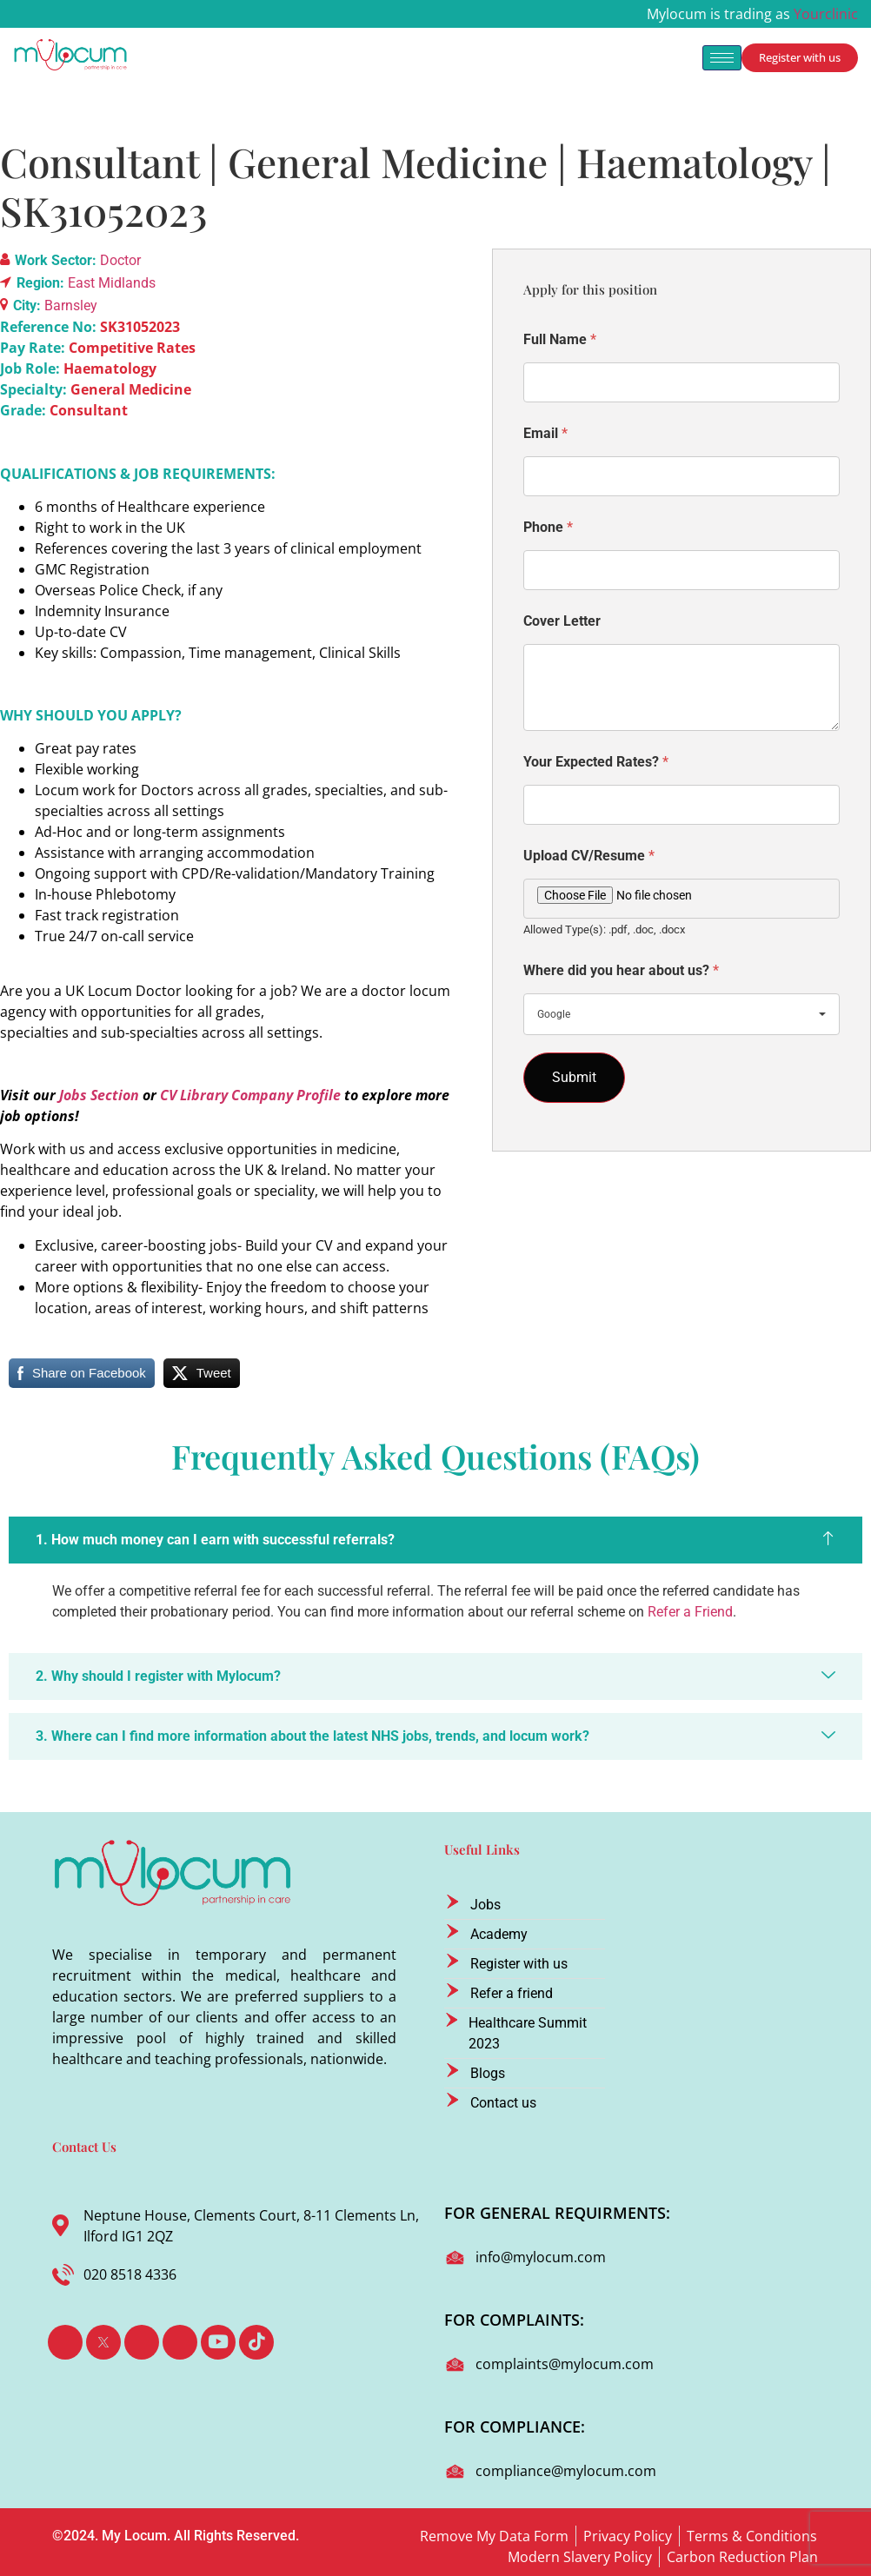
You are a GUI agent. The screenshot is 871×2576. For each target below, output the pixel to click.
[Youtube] (218, 2342)
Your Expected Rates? (595, 762)
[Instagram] (180, 2342)
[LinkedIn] (141, 2342)
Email (545, 433)
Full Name (559, 339)
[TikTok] (256, 2342)
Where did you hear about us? (621, 970)
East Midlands (112, 283)
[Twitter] (103, 2342)
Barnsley (70, 305)
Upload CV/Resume (589, 855)
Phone (548, 527)
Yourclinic (826, 13)
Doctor (120, 260)
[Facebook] (65, 2342)
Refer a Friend (690, 1611)
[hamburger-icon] (721, 57)
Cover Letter (562, 621)
